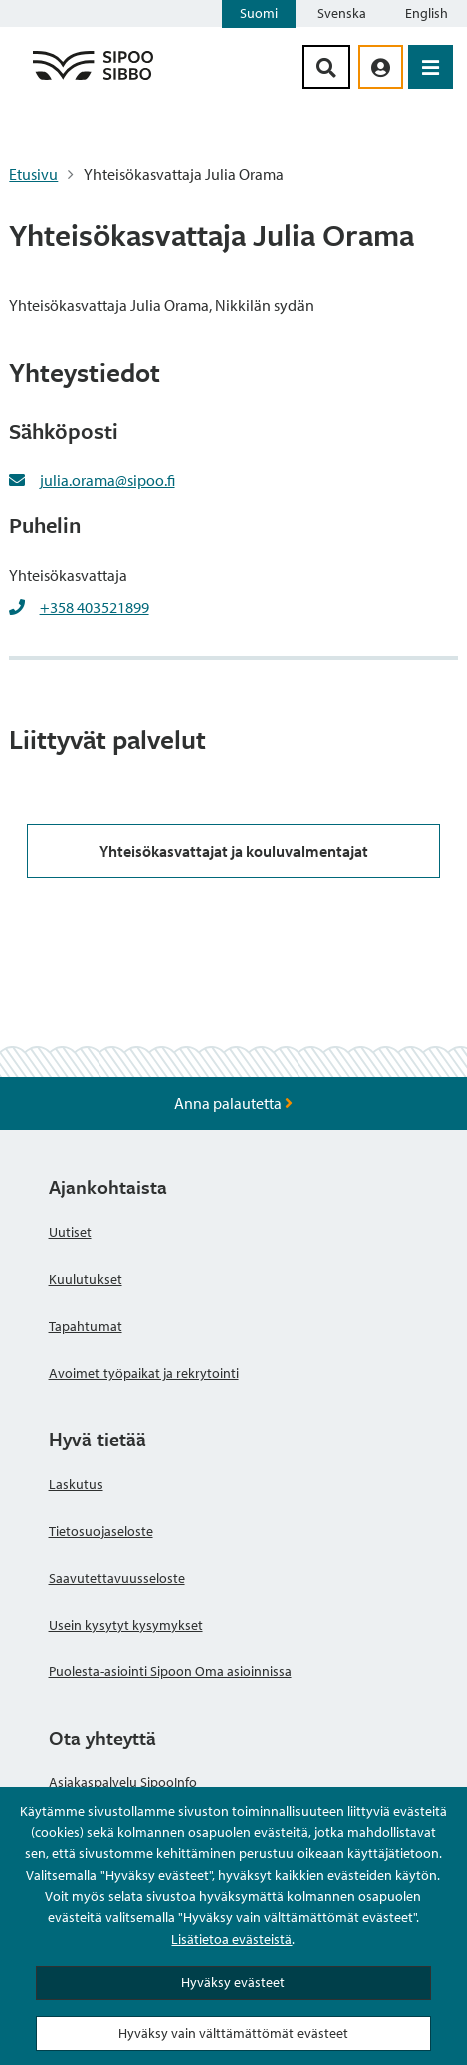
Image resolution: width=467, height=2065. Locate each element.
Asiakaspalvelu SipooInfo (123, 1782)
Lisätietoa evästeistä (231, 1939)
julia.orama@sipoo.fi (107, 480)
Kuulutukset (85, 1279)
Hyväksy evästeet (233, 1982)
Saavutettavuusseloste (117, 1578)
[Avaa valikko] (430, 67)
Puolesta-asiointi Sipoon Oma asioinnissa (170, 1671)
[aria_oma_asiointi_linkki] (380, 67)
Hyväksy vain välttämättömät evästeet (233, 2033)
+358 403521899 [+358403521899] (94, 607)
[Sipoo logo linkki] (93, 79)
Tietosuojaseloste (101, 1531)
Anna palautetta (233, 1103)
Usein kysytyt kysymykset (126, 1625)
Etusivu (33, 174)
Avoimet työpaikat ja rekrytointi (144, 1373)
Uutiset (70, 1232)
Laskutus (76, 1484)
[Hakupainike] (326, 67)
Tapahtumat (85, 1326)
